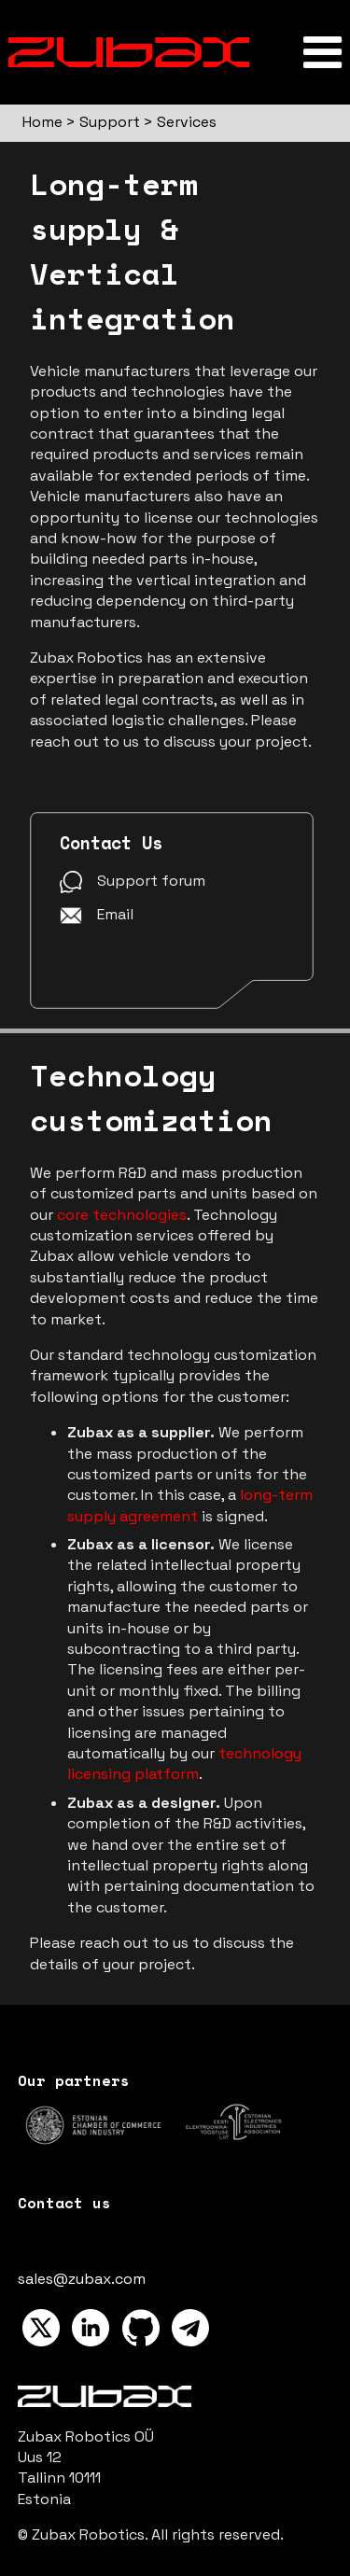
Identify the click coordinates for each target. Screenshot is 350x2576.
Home (42, 122)
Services (187, 122)
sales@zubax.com (82, 2279)
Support (109, 122)
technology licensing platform (184, 1763)
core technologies (122, 1215)
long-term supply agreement (190, 1505)
